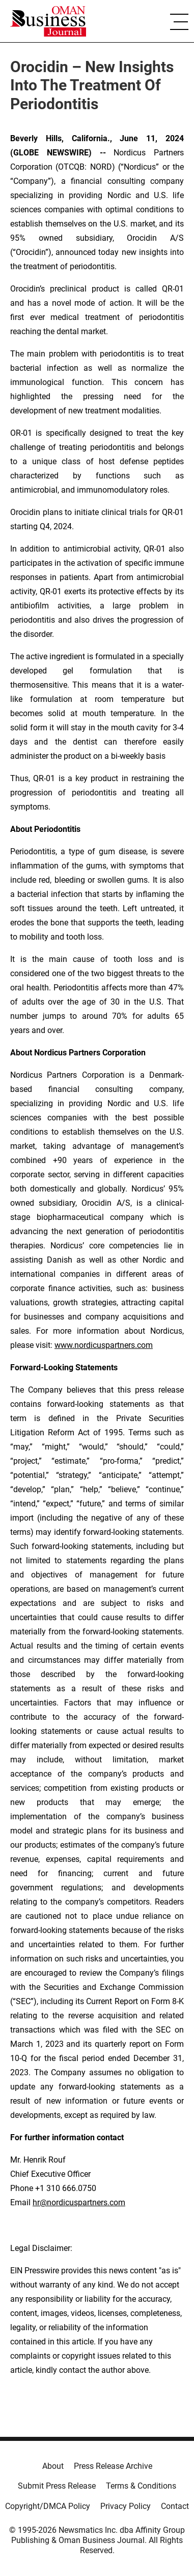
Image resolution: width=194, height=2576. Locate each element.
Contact (175, 2506)
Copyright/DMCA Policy (47, 2506)
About (53, 2466)
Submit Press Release (57, 2486)
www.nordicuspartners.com (103, 1345)
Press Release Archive (113, 2466)
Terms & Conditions (141, 2486)
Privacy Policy (125, 2506)
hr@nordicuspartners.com (79, 2202)
